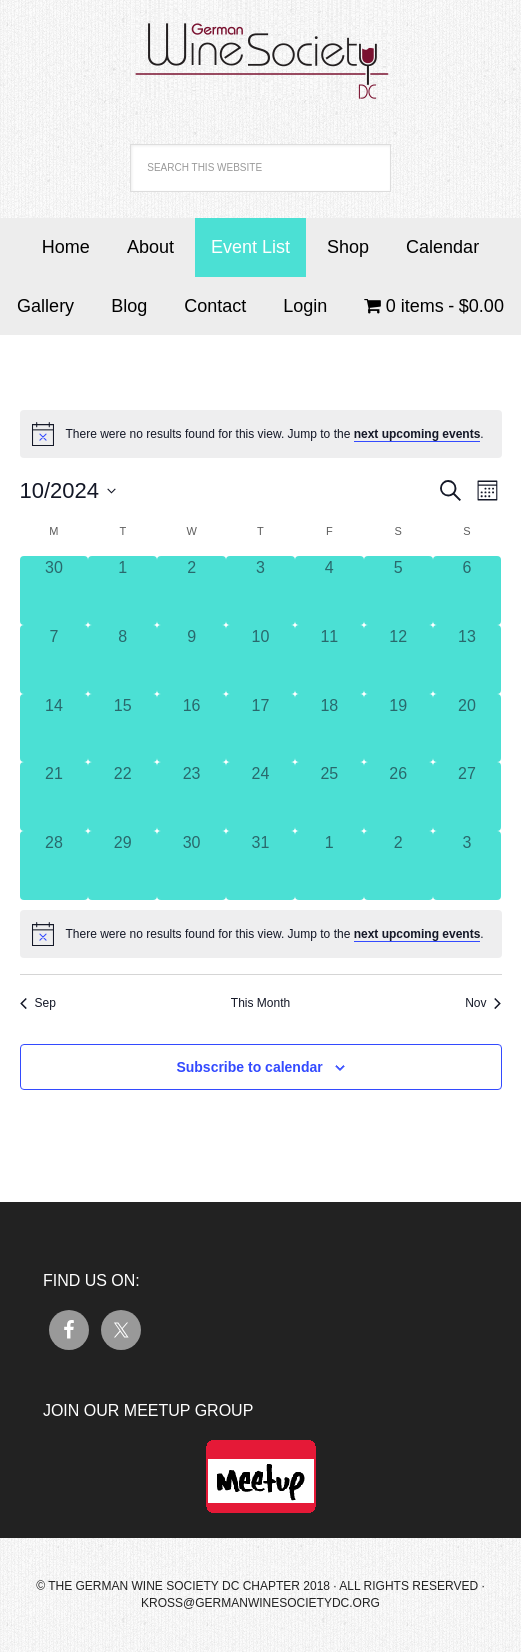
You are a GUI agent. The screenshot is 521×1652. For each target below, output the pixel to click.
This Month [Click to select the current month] (260, 1003)
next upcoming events (417, 434)
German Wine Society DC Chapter (261, 50)
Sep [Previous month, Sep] (38, 1003)
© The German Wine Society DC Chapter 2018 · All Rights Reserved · (260, 1586)
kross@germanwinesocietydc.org (260, 1603)
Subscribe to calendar (249, 1067)
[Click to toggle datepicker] (68, 490)
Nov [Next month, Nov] (483, 1003)
